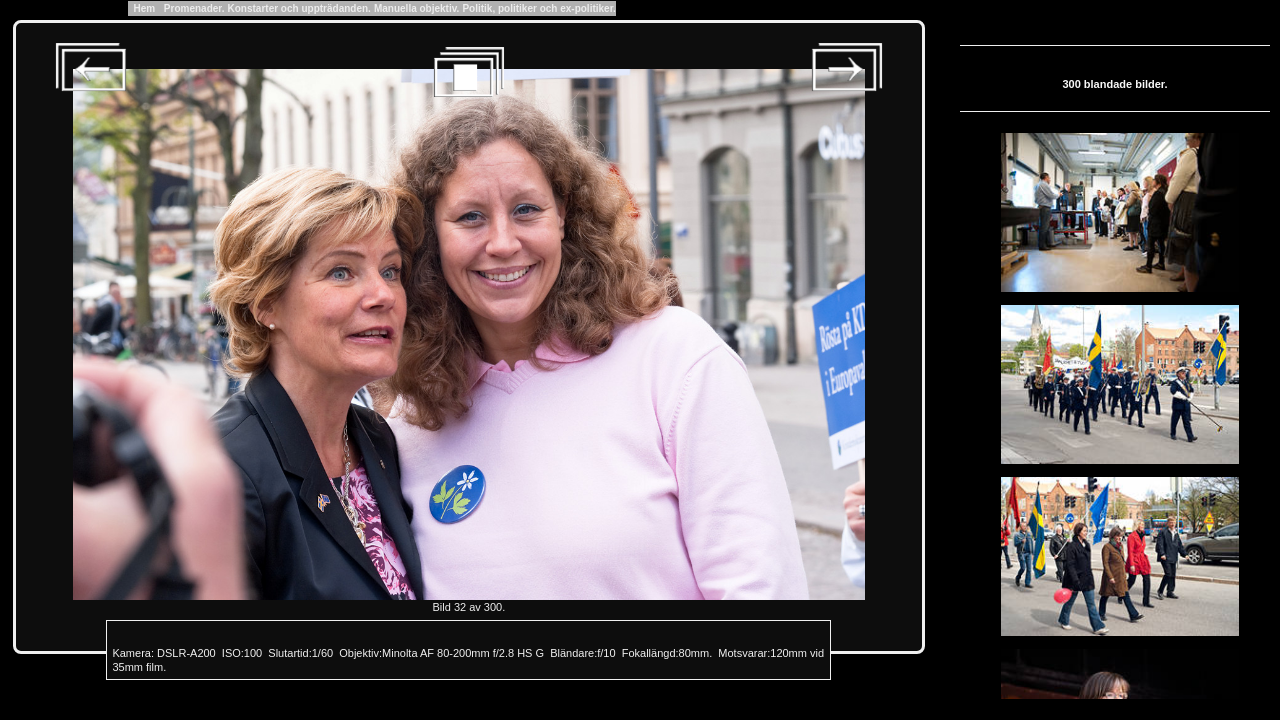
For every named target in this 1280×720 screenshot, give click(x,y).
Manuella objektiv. (416, 8)
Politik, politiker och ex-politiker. (538, 8)
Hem (144, 8)
